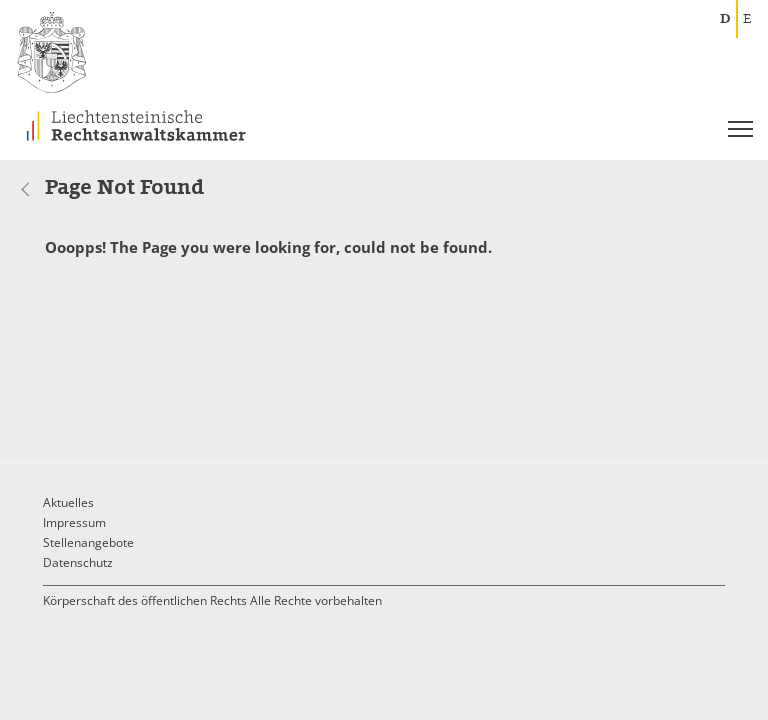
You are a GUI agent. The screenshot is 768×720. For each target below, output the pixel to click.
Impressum (74, 522)
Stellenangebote (88, 542)
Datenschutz (78, 562)
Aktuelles (68, 502)
